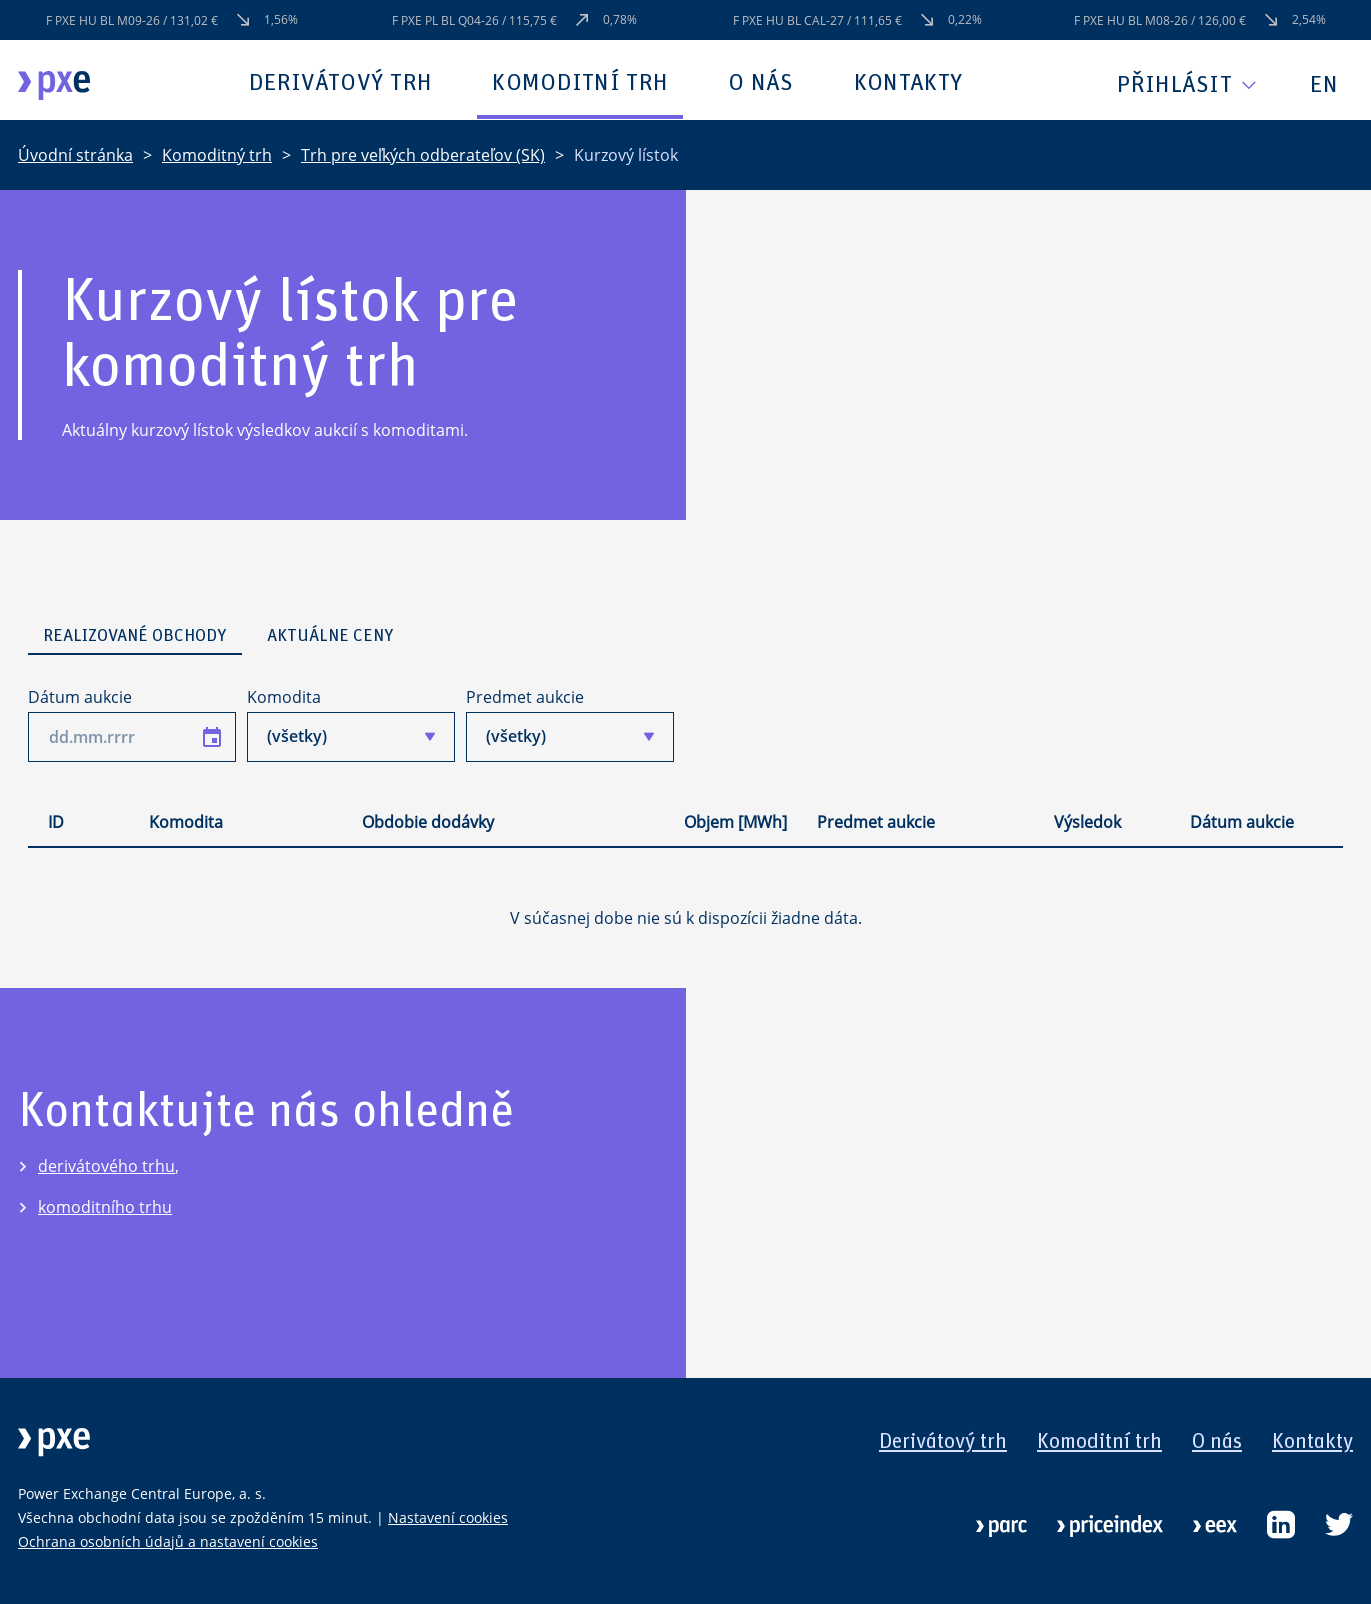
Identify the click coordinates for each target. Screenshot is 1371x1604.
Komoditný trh (217, 155)
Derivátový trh (340, 83)
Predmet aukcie (525, 697)
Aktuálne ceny (330, 636)
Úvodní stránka (75, 155)
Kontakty (908, 83)
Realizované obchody (135, 636)
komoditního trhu (105, 1207)
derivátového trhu (106, 1166)
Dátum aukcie (80, 697)
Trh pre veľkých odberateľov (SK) (423, 155)
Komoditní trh (580, 83)
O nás (761, 83)
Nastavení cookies (448, 1517)
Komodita (284, 697)
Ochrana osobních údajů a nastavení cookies (168, 1541)
